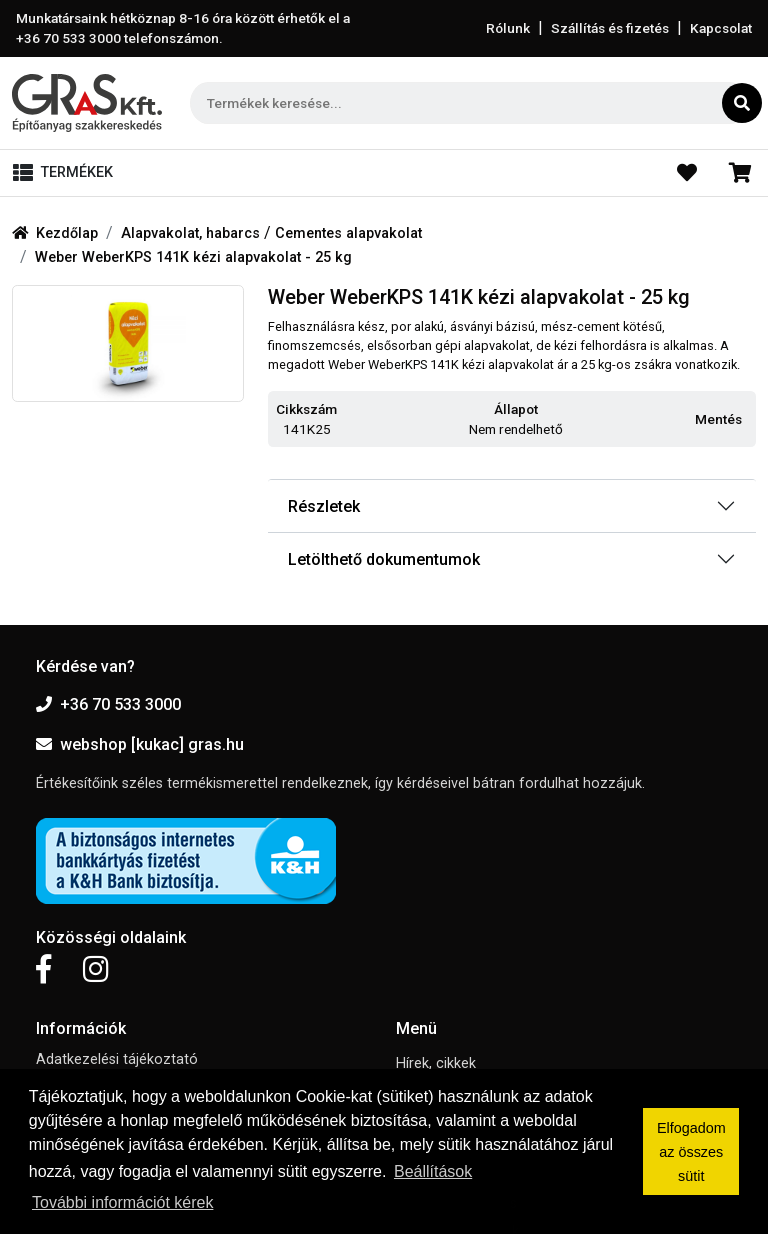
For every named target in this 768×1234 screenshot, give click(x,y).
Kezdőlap (55, 233)
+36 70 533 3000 (108, 704)
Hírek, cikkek (436, 1063)
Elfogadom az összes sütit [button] (691, 1152)
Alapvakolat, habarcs (192, 233)
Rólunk (508, 28)
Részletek (324, 506)
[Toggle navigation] (67, 173)
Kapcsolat (721, 28)
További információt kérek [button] (122, 1202)
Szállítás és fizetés (610, 28)
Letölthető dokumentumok (384, 559)
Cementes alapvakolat (348, 233)
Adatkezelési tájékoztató (117, 1059)
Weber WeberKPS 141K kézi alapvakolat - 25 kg (193, 257)
